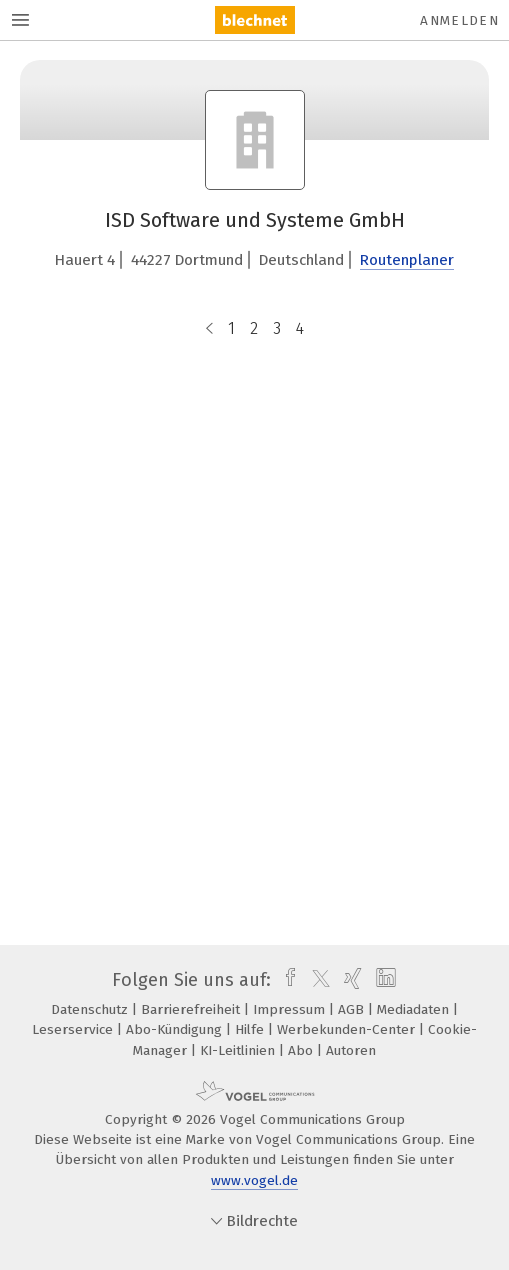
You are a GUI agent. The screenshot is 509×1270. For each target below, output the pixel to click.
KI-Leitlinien (239, 1050)
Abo (302, 1050)
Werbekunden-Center (348, 1029)
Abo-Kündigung (176, 1029)
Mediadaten (415, 1009)
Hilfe (251, 1029)
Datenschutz (91, 1009)
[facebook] (285, 980)
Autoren (351, 1050)
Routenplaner (407, 260)
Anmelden (459, 20)
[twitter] (316, 980)
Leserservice (74, 1029)
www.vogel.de (254, 1180)
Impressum (291, 1009)
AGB (353, 1009)
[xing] (350, 980)
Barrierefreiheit (192, 1009)
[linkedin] (383, 980)
